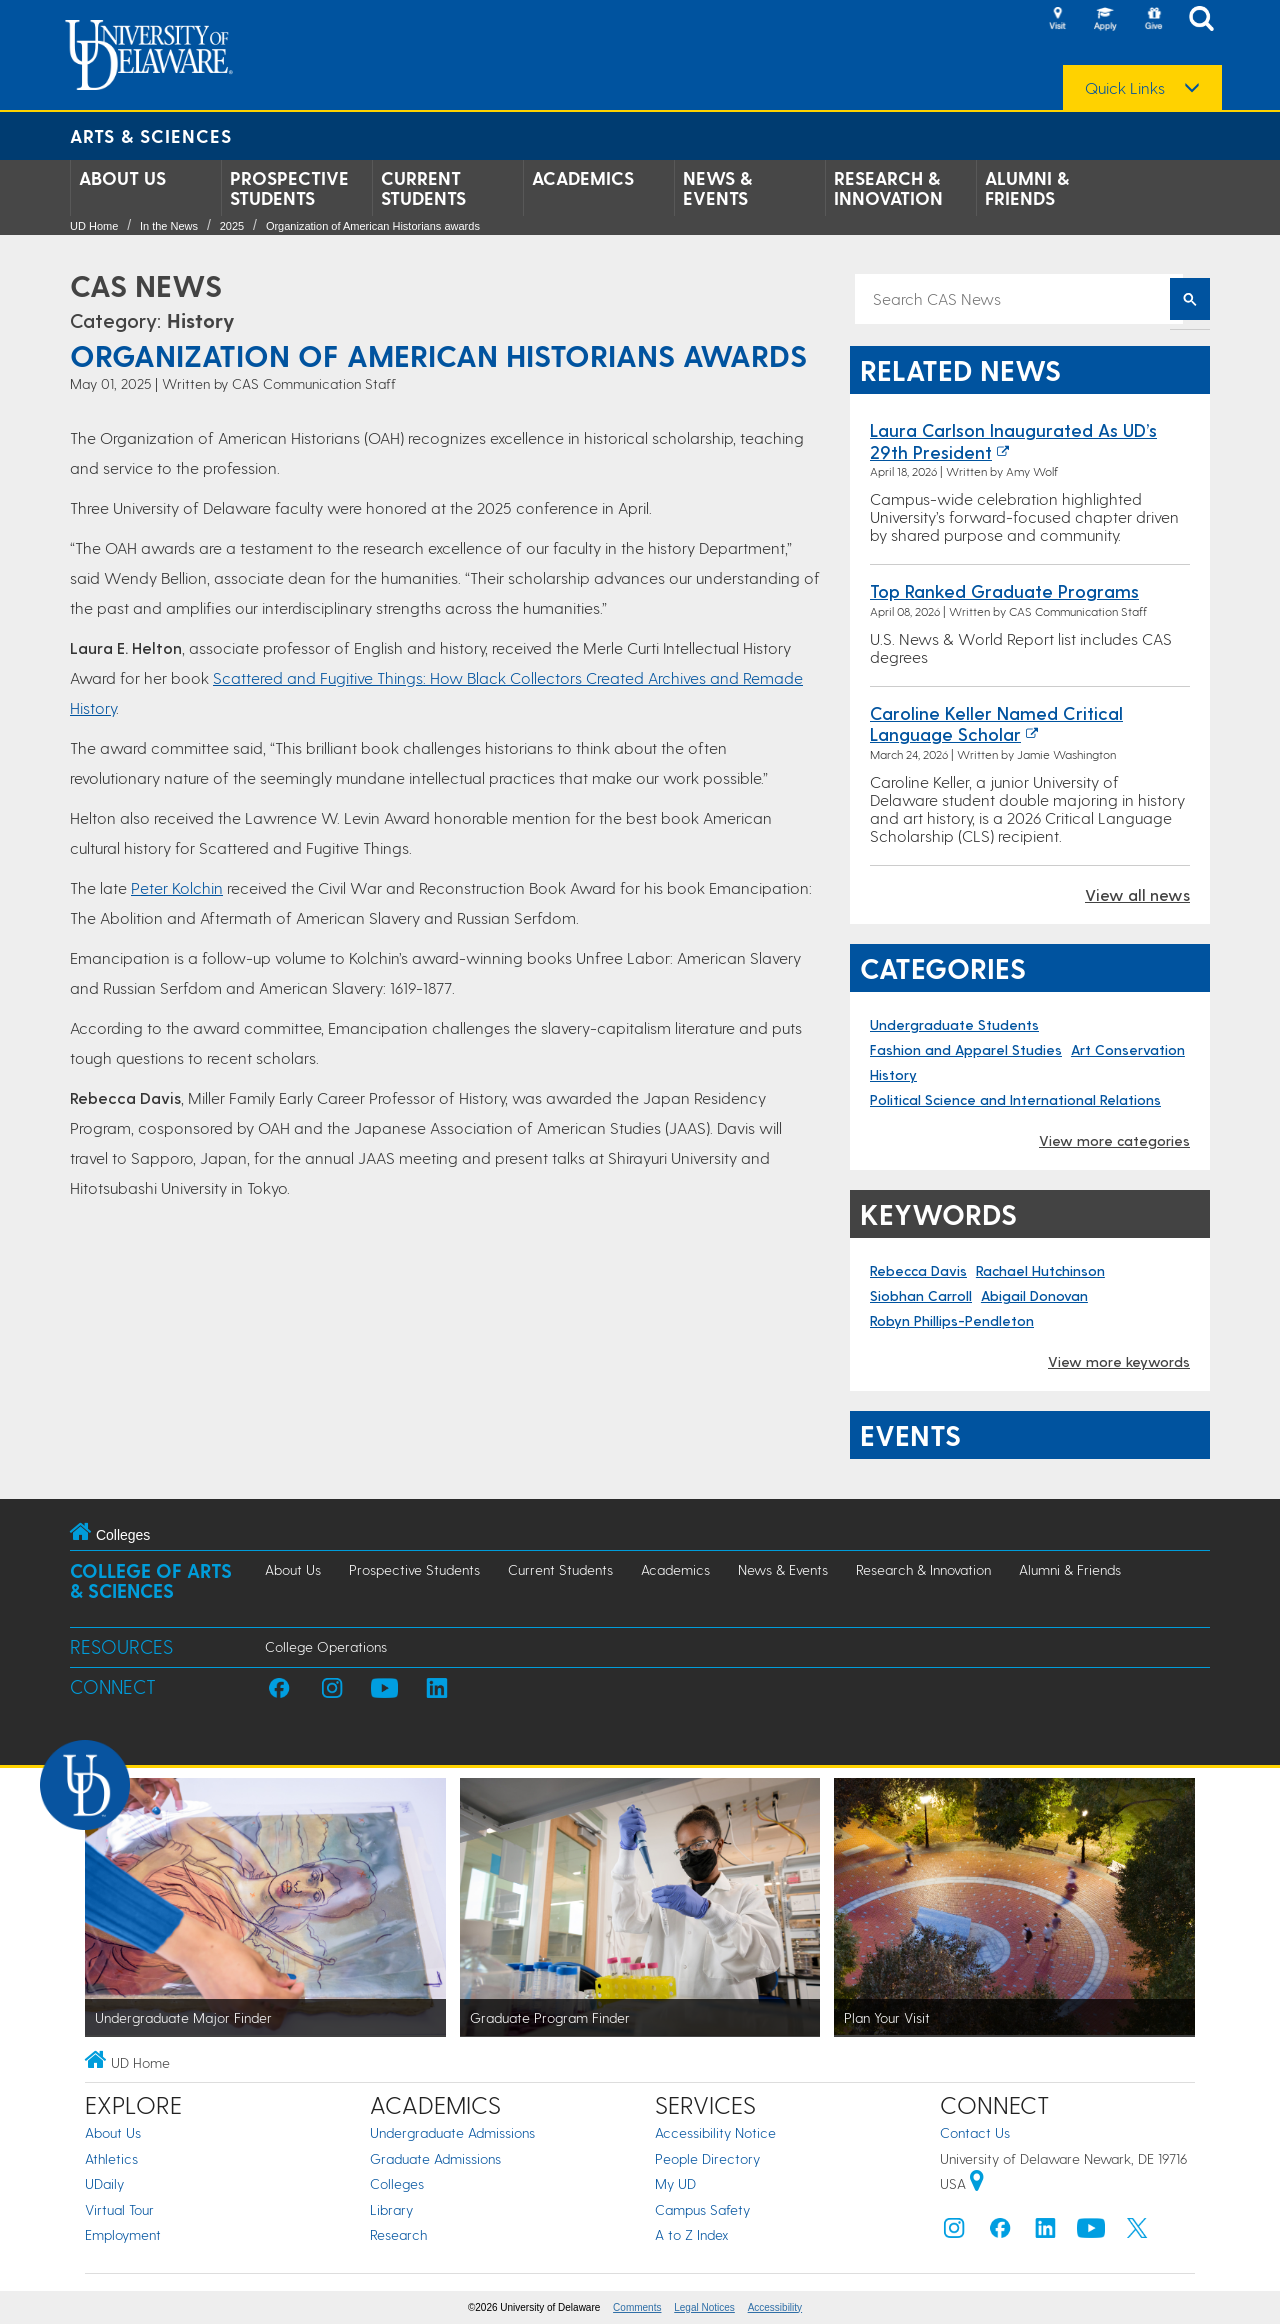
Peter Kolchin (177, 887)
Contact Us (975, 2132)
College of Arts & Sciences (151, 1580)
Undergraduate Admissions (452, 2132)
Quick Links (1125, 88)
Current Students (423, 188)
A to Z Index (692, 2234)
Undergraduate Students (954, 1024)
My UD (675, 2183)
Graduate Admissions (435, 2158)
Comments (637, 2307)
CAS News (146, 285)
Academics (583, 178)
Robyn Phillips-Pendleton (952, 1320)
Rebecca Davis (918, 1270)
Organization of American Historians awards (373, 226)
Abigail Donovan (1034, 1295)
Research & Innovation (888, 188)
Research (398, 2234)
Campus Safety (702, 2209)
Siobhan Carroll (921, 1295)
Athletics (111, 2158)
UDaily (104, 2183)
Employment (123, 2234)
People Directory (707, 2158)
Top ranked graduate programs (1004, 590)
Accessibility (775, 2307)
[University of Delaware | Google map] (977, 2183)
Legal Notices (704, 2307)
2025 (232, 226)
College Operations (326, 1646)
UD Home (94, 226)
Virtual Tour (119, 2209)
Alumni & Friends (1027, 188)
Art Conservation (1128, 1049)
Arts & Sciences (151, 135)
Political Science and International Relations (1015, 1099)
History (201, 320)
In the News (169, 226)
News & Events (717, 188)
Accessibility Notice (715, 2132)
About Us (122, 178)
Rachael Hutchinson (1040, 1270)
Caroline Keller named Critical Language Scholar (996, 723)
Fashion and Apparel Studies (966, 1049)
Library (391, 2209)
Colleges (397, 2183)
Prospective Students (289, 188)
